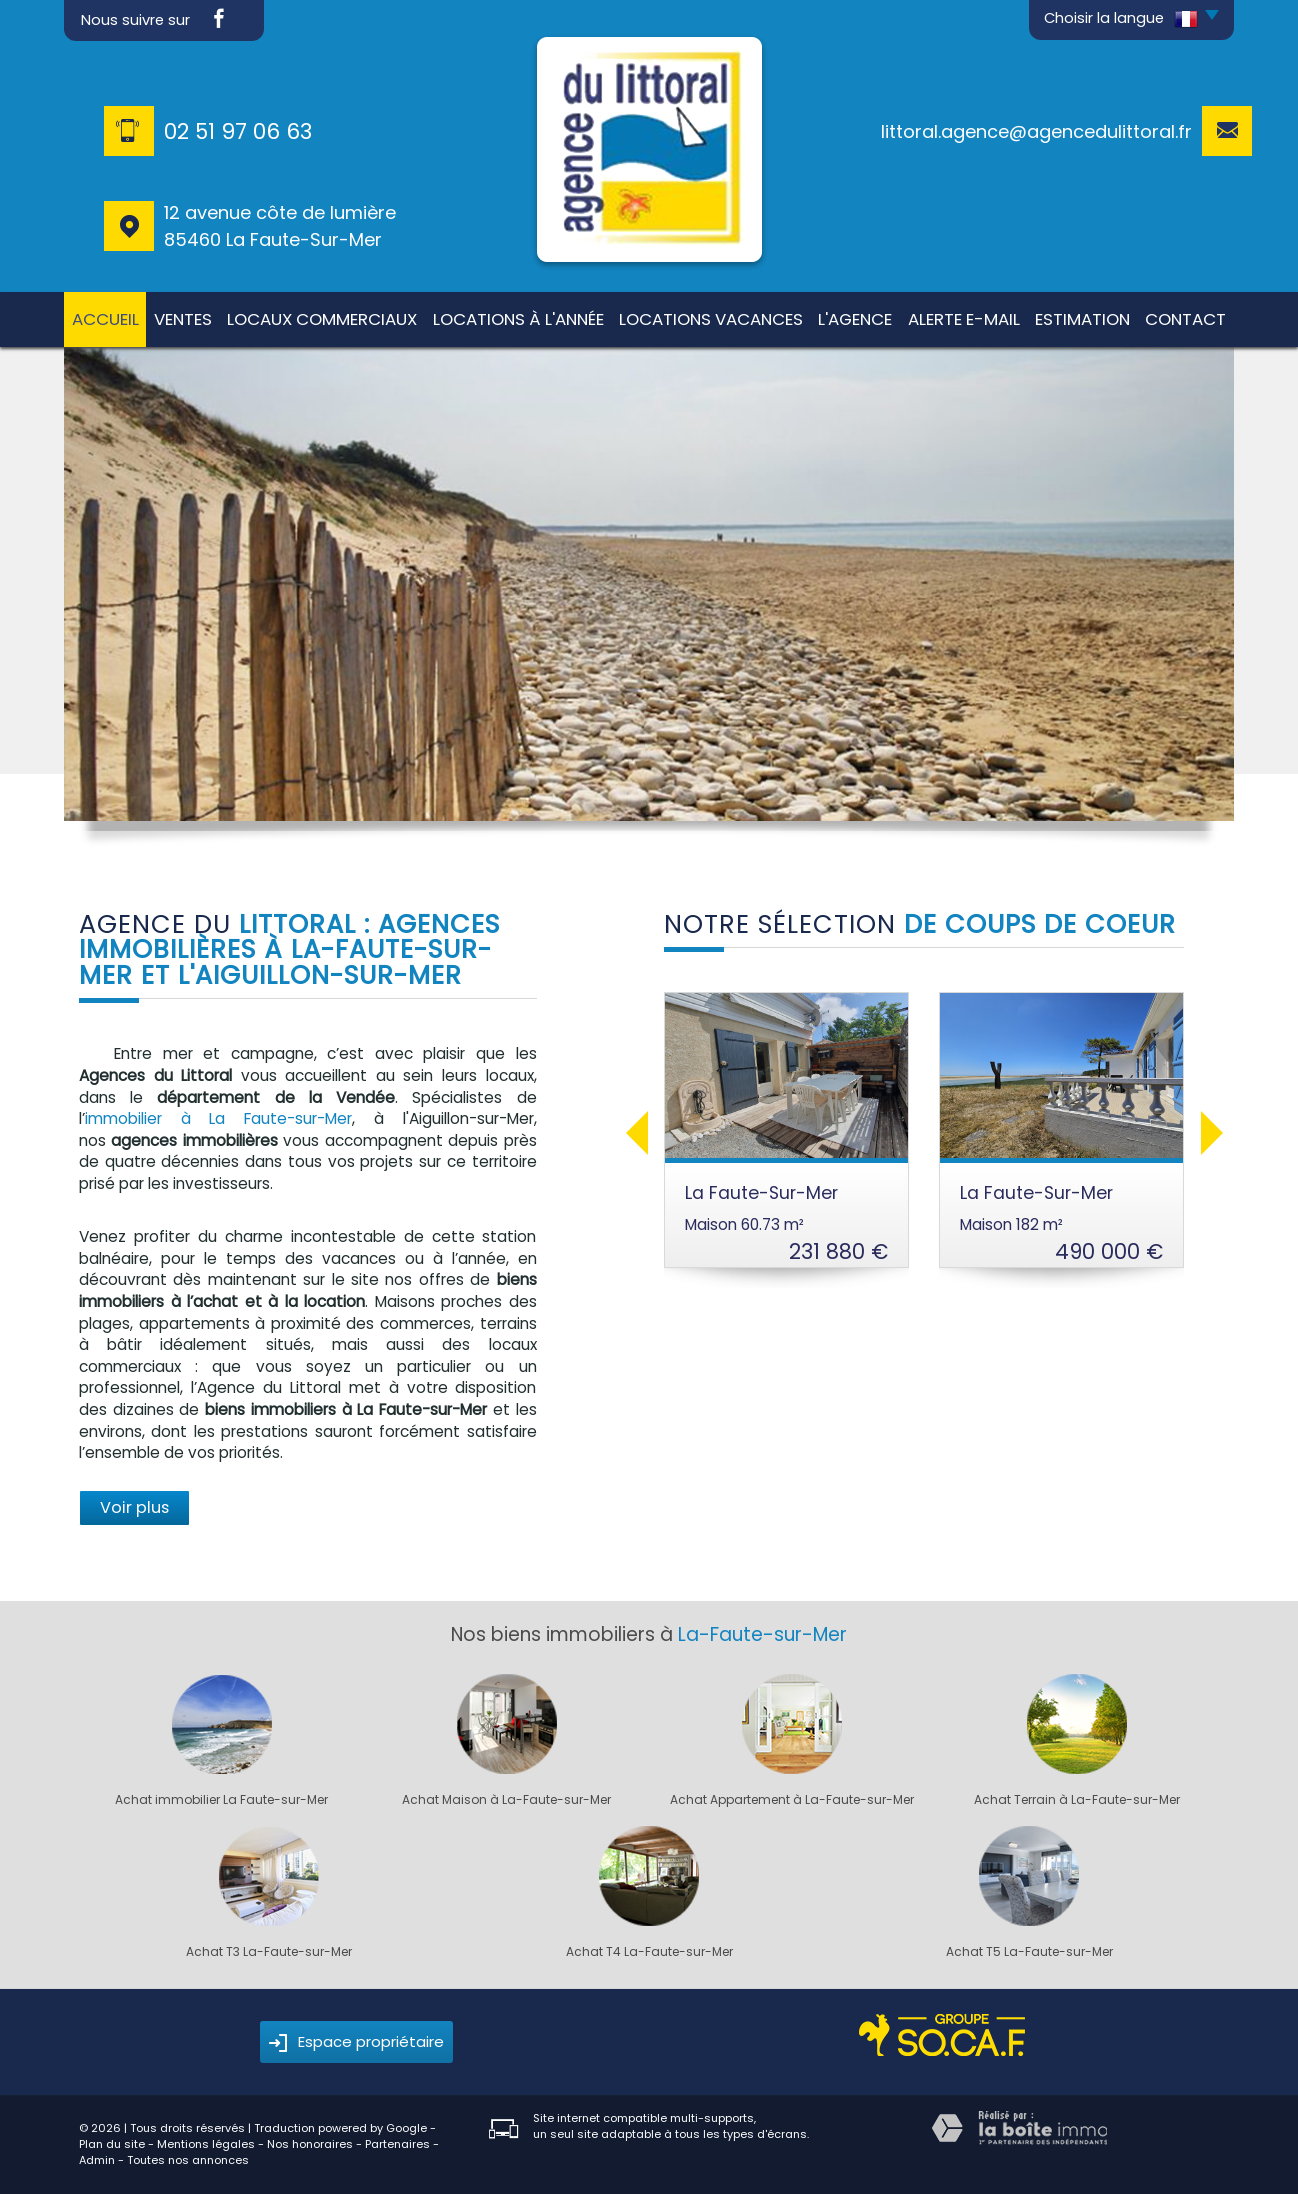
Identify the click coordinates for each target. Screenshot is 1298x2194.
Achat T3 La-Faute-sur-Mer (269, 1952)
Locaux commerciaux (322, 319)
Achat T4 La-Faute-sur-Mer (649, 1952)
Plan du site (112, 2144)
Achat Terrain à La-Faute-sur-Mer (1077, 1800)
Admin (97, 2160)
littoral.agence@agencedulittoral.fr (1036, 131)
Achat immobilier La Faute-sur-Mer (221, 1800)
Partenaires (397, 2144)
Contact (1185, 319)
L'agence (855, 319)
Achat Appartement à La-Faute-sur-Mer (792, 1800)
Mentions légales (206, 2144)
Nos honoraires (310, 2144)
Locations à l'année (518, 319)
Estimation (1082, 319)
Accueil (105, 319)
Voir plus (134, 1507)
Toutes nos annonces (188, 2160)
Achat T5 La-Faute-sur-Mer (1029, 1952)
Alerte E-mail (964, 319)
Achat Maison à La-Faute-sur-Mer (506, 1800)
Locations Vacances (711, 319)
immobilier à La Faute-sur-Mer (218, 1118)
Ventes (183, 319)
